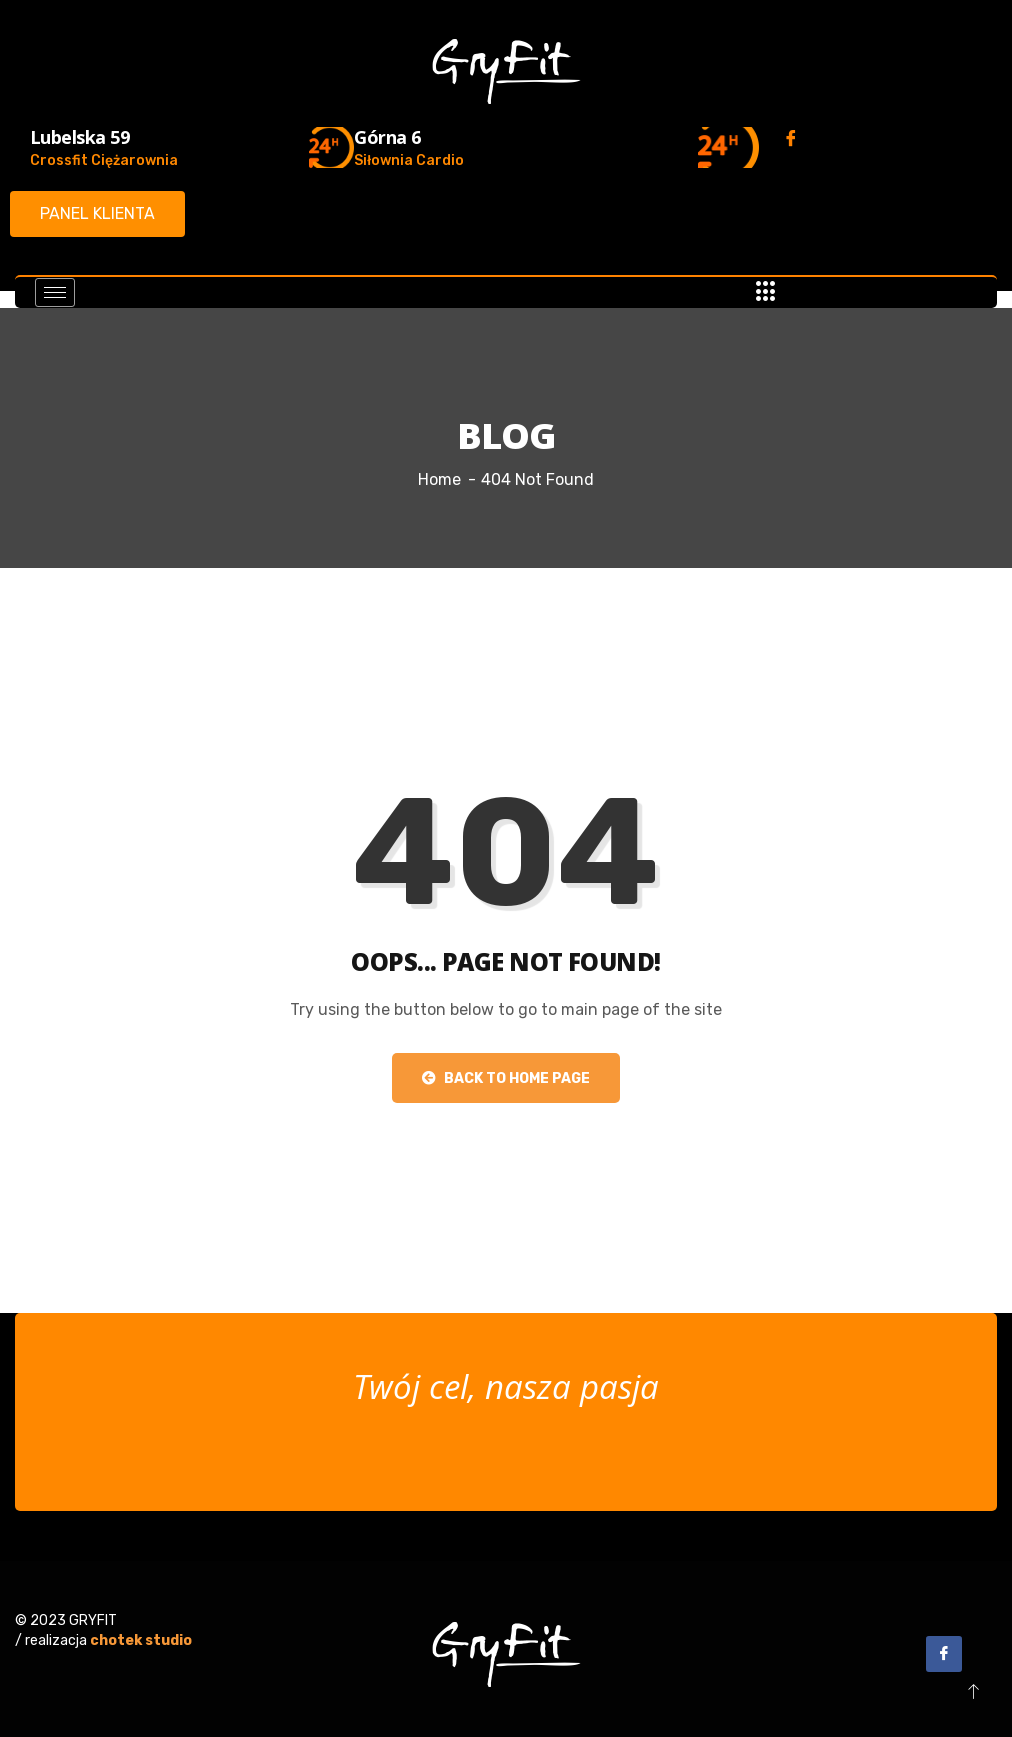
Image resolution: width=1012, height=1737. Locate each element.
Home (439, 479)
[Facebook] (791, 138)
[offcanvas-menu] (766, 292)
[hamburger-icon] (55, 292)
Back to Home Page (506, 1078)
